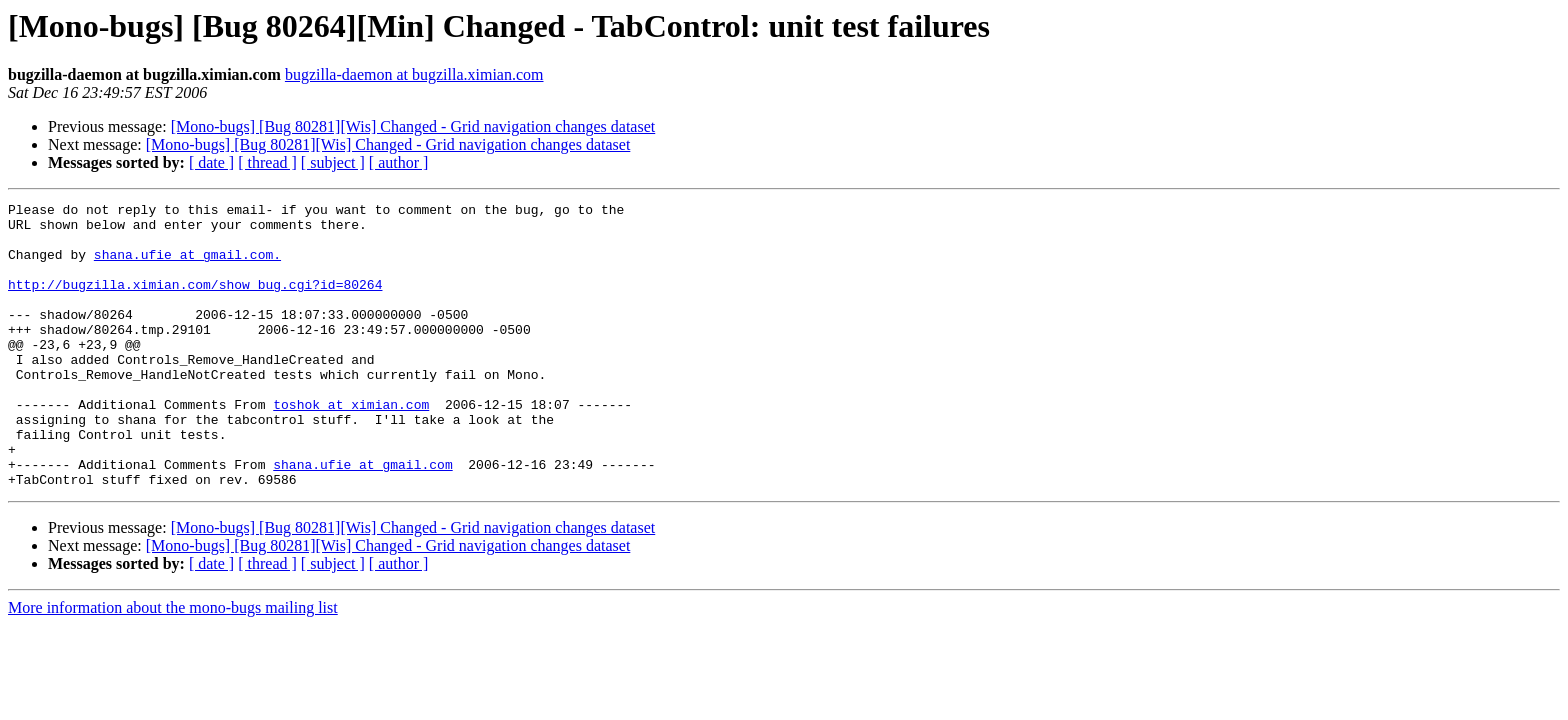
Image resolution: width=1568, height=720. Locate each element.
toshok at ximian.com (351, 446)
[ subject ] (333, 162)
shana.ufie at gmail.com (362, 518)
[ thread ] (267, 162)
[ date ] (211, 162)
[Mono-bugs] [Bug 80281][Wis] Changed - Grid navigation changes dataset (413, 126)
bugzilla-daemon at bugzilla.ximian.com (414, 74)
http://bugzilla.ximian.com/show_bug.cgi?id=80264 (195, 302)
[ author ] (399, 162)
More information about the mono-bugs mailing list (173, 664)
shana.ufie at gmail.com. (187, 266)
